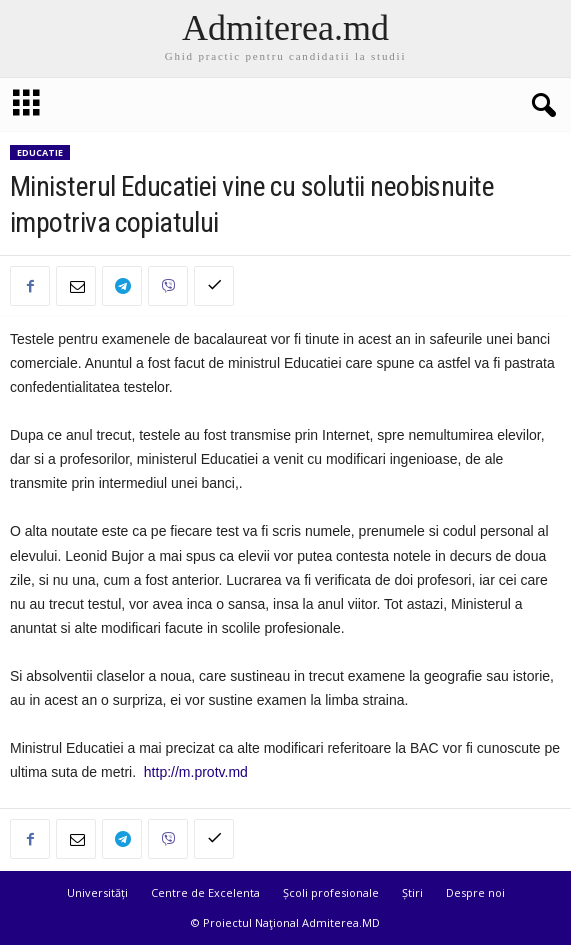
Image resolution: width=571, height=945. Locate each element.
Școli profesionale (331, 892)
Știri (412, 892)
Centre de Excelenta (205, 892)
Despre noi (475, 892)
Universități (97, 892)
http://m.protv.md (196, 772)
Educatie (40, 152)
